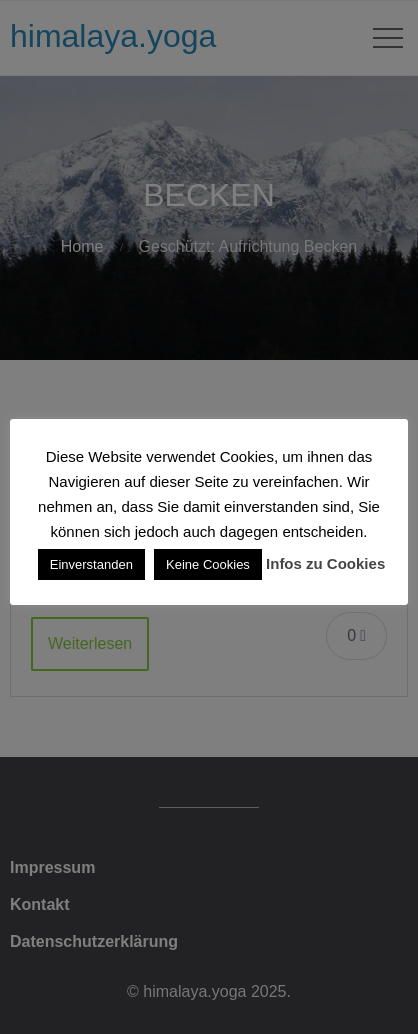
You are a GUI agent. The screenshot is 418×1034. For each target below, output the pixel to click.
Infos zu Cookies (325, 563)
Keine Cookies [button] (208, 564)
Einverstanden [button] (91, 564)
